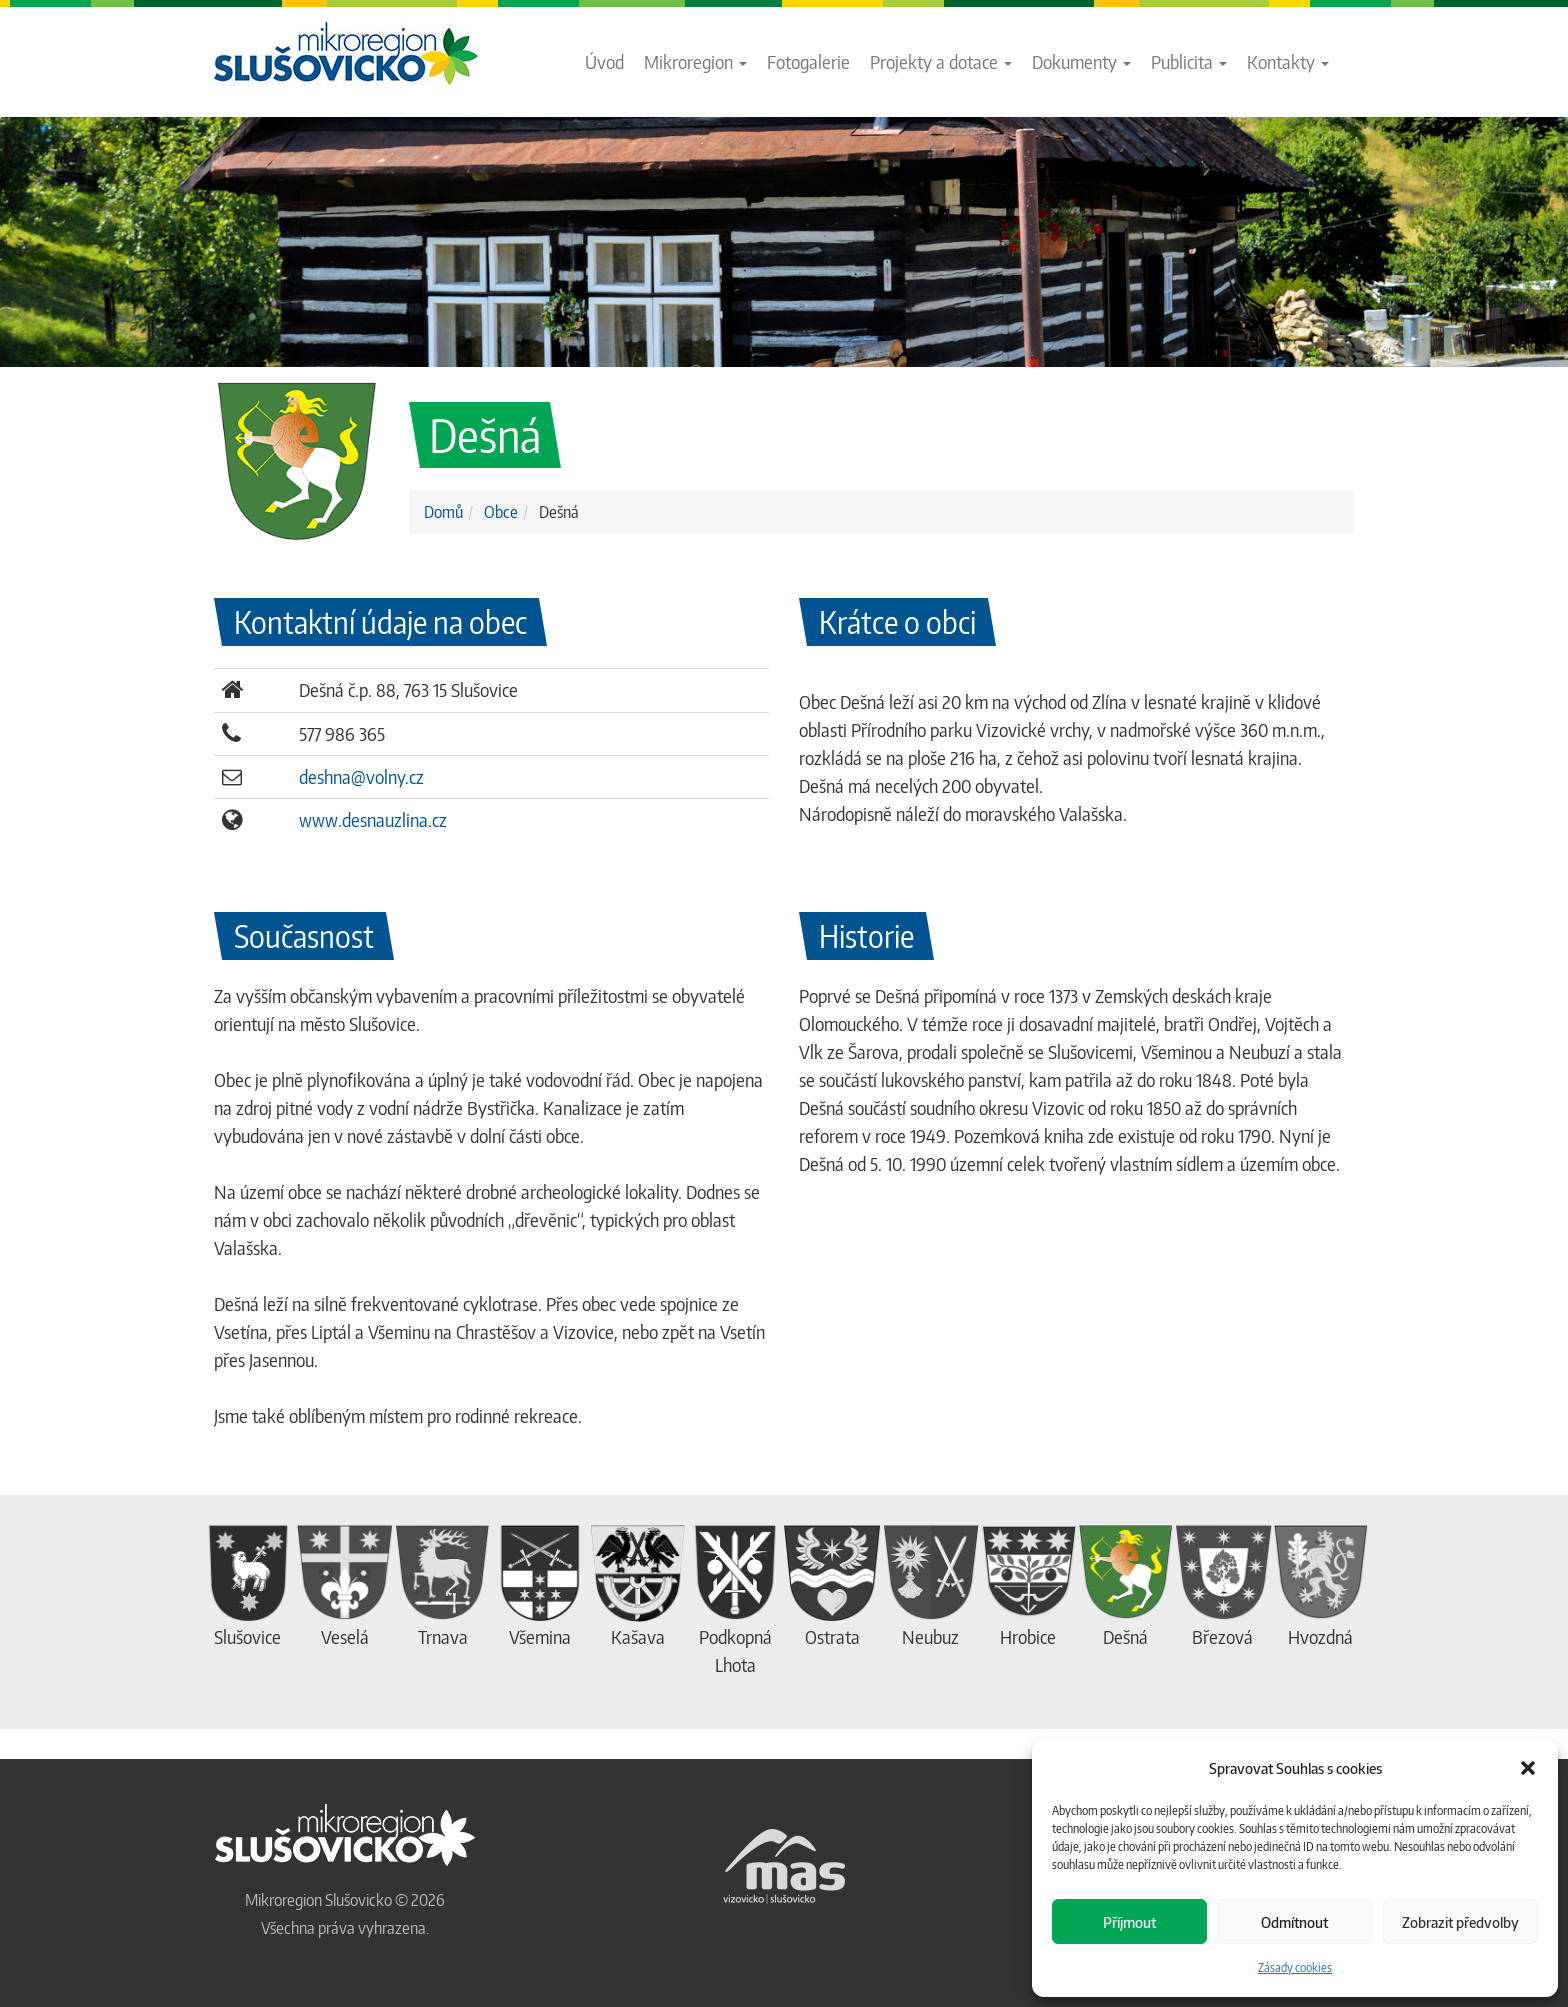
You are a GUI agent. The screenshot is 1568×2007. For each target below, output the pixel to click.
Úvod (604, 61)
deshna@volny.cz (361, 776)
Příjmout (1129, 1922)
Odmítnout (1294, 1922)
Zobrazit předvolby (1460, 1922)
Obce (501, 512)
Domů (443, 512)
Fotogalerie (808, 61)
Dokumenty (1081, 61)
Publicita (1189, 61)
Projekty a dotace (941, 61)
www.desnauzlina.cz (373, 819)
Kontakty (1288, 61)
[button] (1528, 1768)
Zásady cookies (1295, 1967)
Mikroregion (695, 61)
